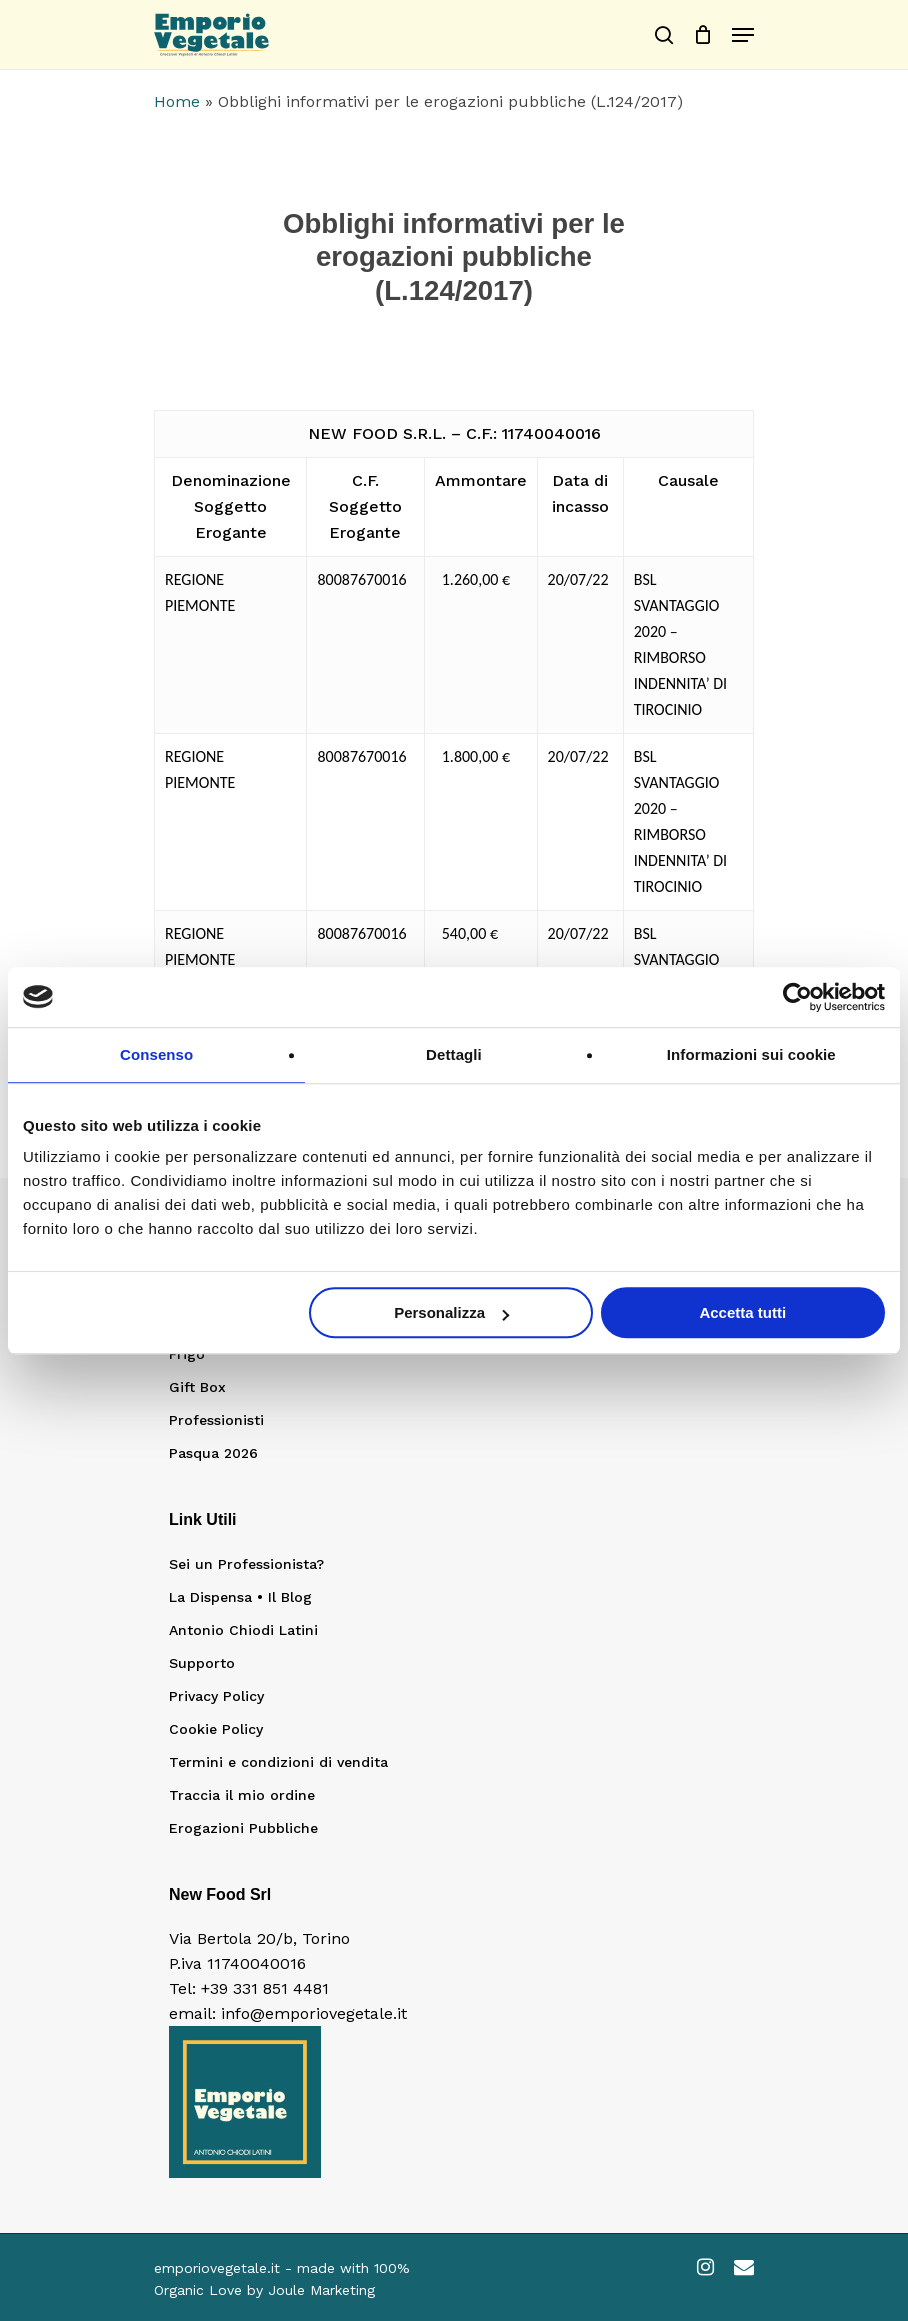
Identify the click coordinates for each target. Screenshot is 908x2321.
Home (177, 101)
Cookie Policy (216, 1729)
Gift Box (197, 1387)
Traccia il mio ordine (242, 1795)
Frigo (187, 1354)
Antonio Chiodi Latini (243, 1630)
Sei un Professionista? (246, 1564)
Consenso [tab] (156, 1054)
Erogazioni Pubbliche (243, 1828)
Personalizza (451, 1312)
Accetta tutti (742, 1312)
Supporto (202, 1663)
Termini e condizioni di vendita (278, 1762)
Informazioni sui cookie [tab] (751, 1054)
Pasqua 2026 (213, 1453)
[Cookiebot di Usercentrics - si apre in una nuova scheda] (797, 997)
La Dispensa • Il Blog (240, 1597)
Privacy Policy (216, 1696)
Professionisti (216, 1420)
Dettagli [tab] (454, 1054)
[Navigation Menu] (743, 35)
